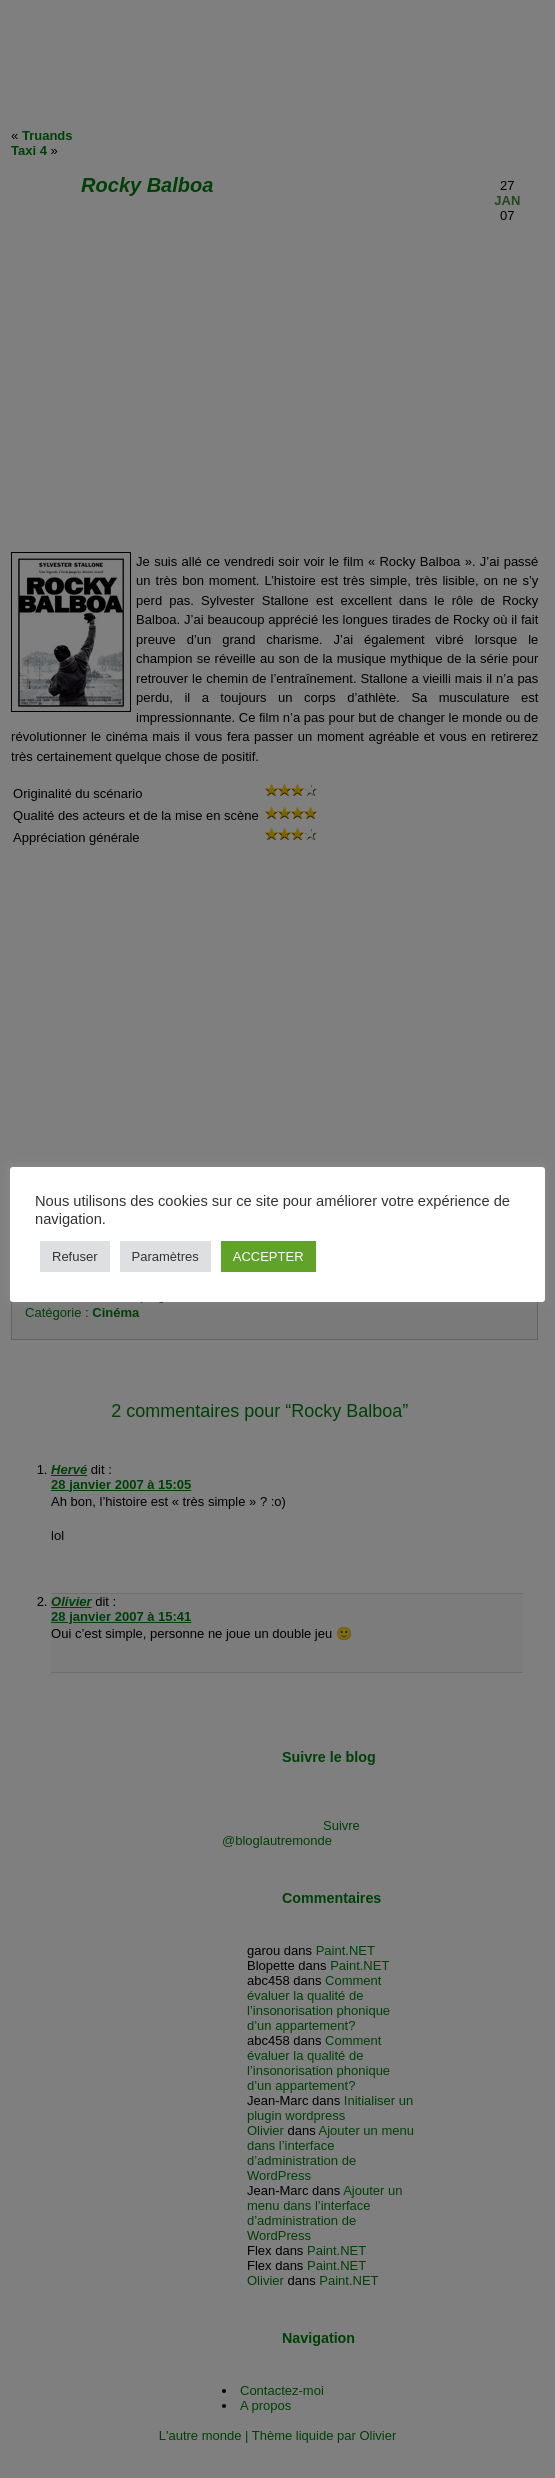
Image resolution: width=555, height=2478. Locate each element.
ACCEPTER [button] (268, 1256)
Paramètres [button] (165, 1256)
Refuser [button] (75, 1256)
